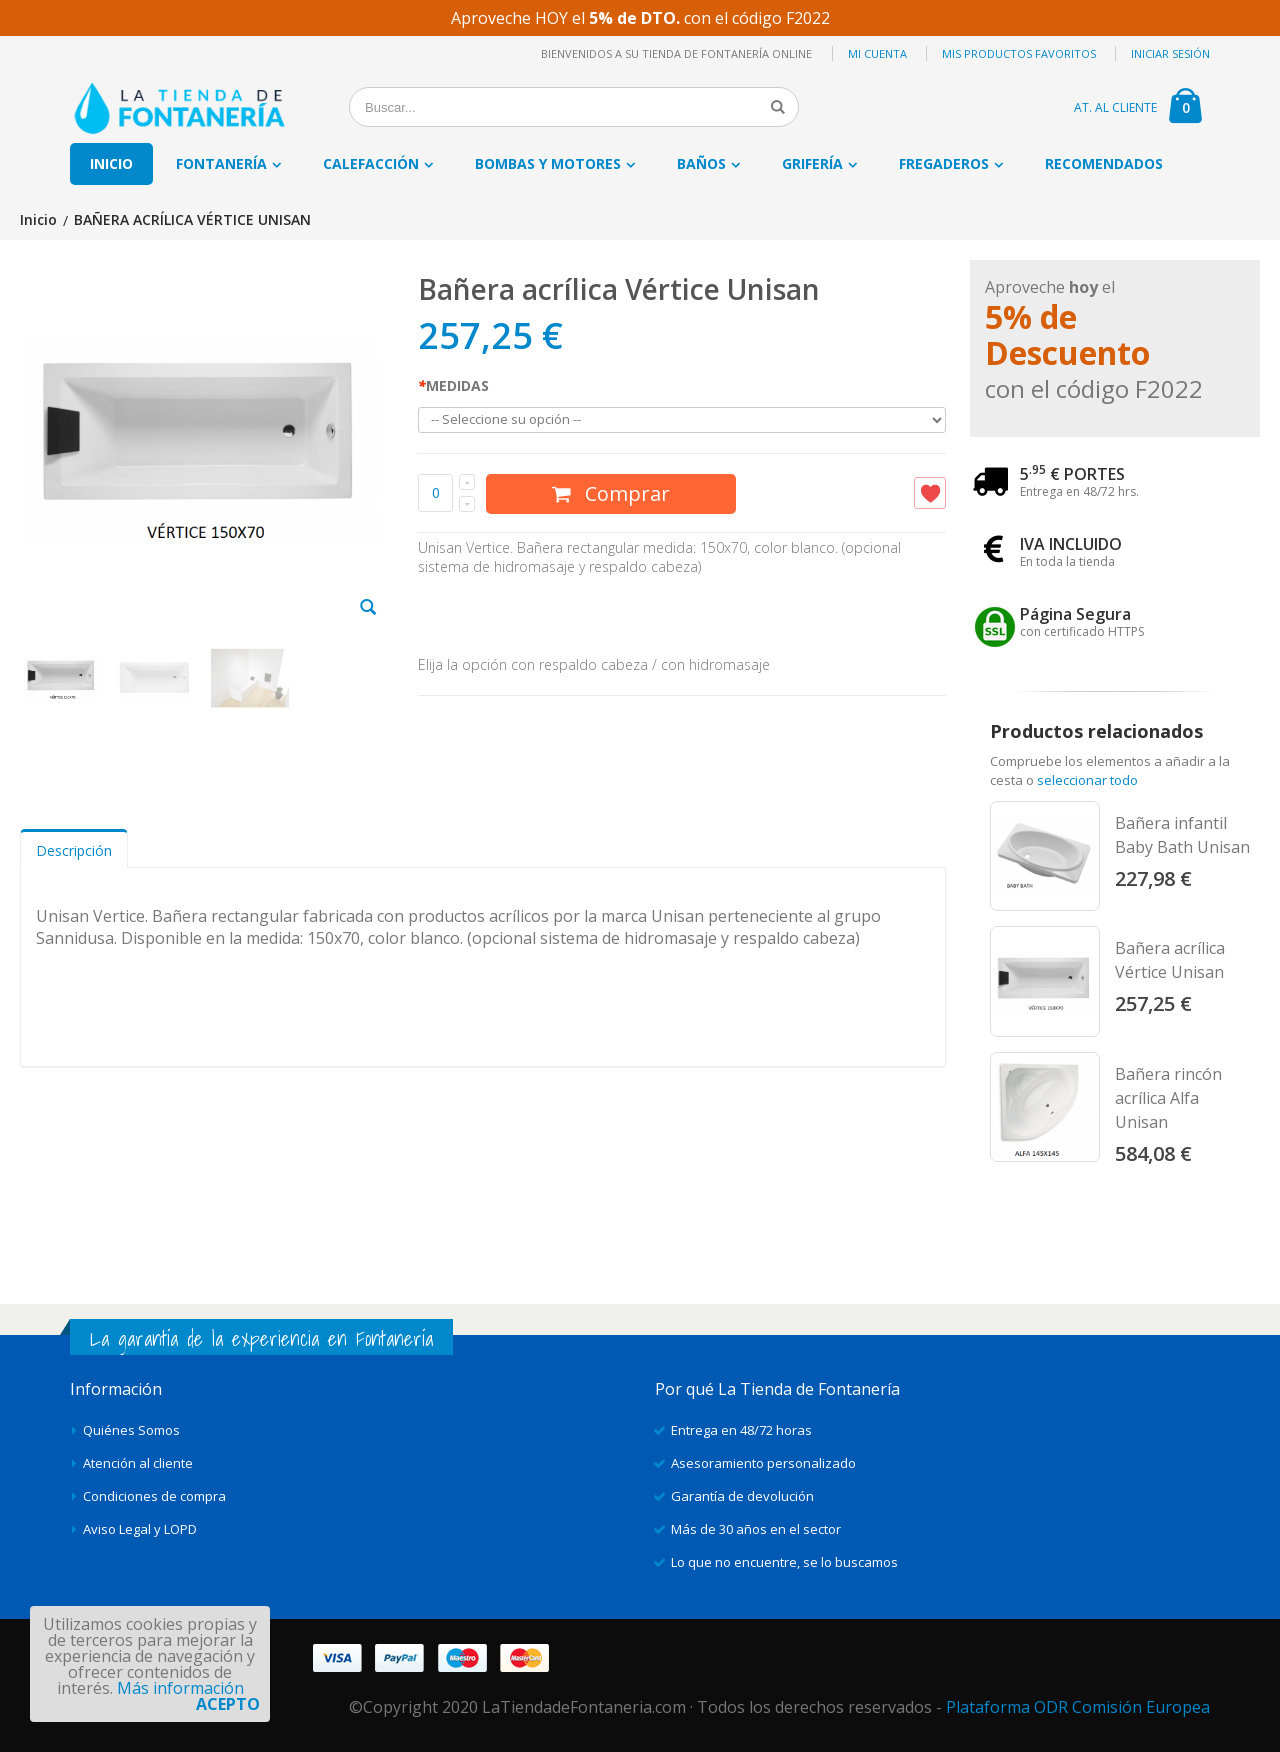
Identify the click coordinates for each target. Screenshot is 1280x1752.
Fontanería (221, 163)
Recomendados (1104, 163)
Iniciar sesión (1170, 53)
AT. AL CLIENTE (1115, 107)
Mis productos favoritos (1019, 53)
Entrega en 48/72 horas (741, 1430)
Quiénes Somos (131, 1430)
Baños (701, 163)
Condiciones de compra (154, 1496)
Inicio (38, 220)
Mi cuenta (877, 53)
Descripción (74, 850)
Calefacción (371, 163)
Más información (180, 1688)
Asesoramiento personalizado (763, 1463)
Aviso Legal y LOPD (140, 1529)
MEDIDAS (453, 385)
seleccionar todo (1087, 780)
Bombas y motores (548, 163)
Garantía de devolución (742, 1496)
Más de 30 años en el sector (756, 1529)
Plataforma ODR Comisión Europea (1078, 1707)
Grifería (812, 163)
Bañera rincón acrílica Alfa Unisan (1168, 1098)
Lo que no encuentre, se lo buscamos (784, 1562)
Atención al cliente (138, 1463)
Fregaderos (944, 163)
